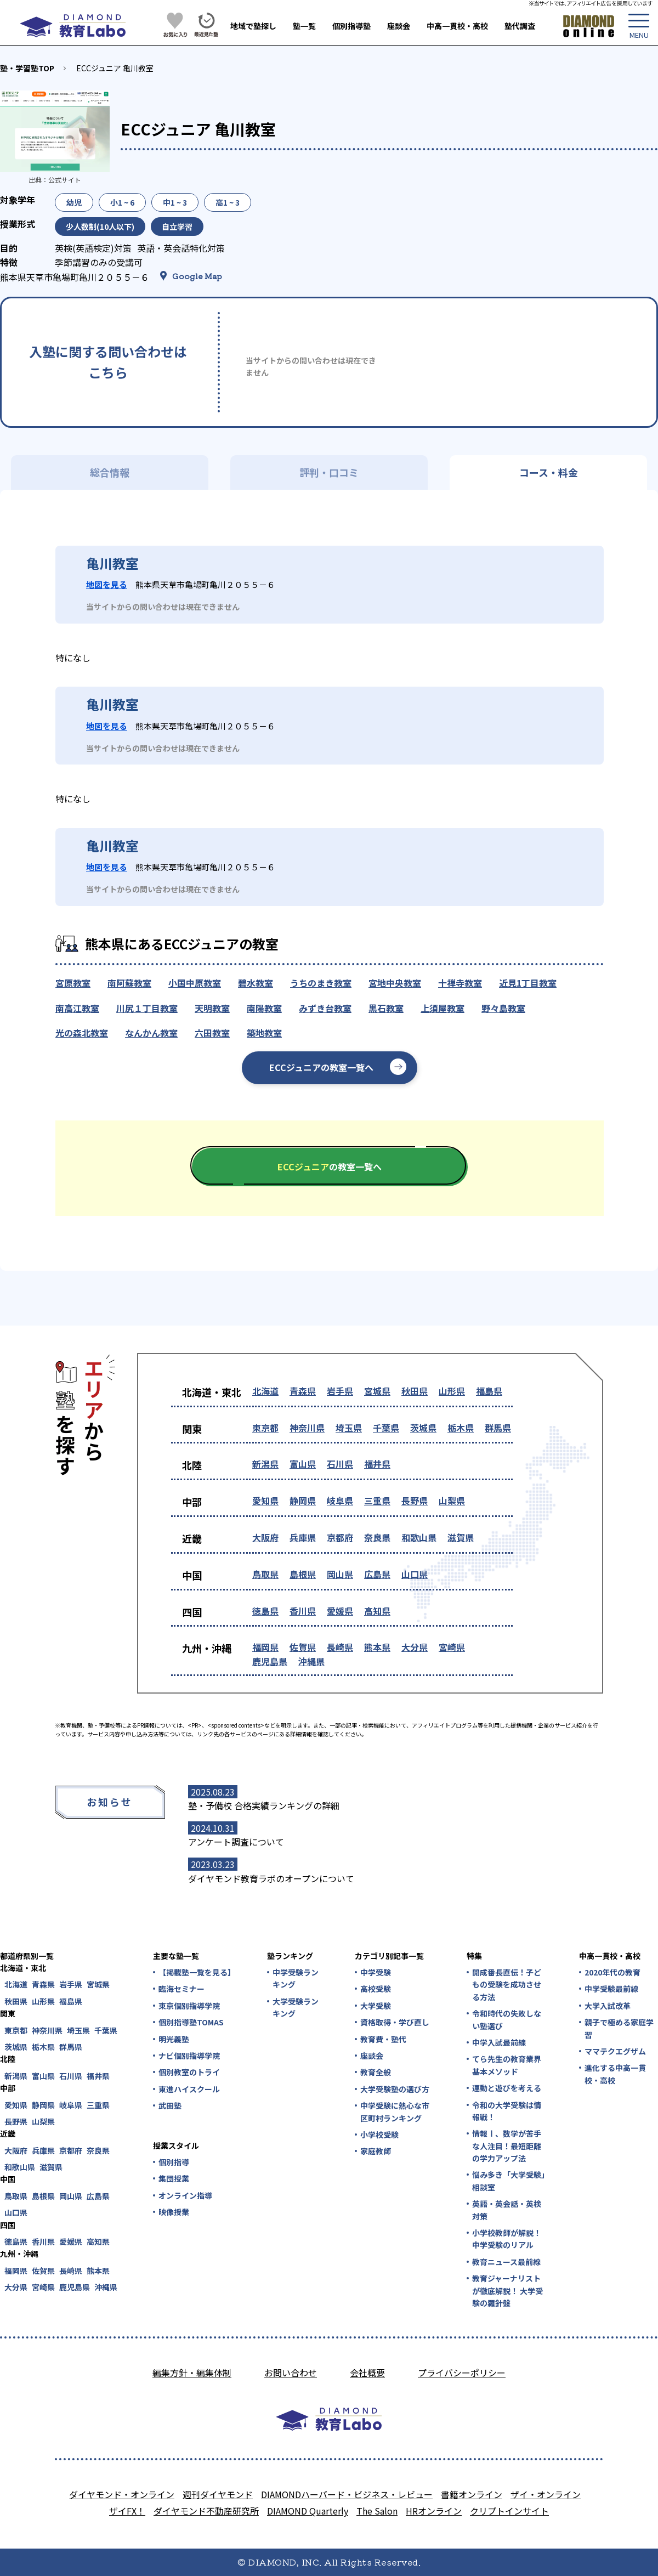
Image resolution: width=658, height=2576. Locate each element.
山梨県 (452, 1500)
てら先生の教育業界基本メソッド (506, 2064)
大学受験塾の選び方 (394, 2089)
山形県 (452, 1390)
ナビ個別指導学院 (189, 2055)
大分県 (414, 1647)
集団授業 (173, 2178)
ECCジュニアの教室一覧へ (321, 1067)
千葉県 (386, 1427)
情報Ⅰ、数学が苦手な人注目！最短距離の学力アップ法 (506, 2146)
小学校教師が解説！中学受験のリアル (506, 2238)
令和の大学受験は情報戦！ (506, 2110)
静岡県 (303, 1500)
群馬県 (498, 1427)
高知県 (377, 1610)
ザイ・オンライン (545, 2494)
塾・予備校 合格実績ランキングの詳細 (263, 1805)
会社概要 (367, 2372)
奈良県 (377, 1537)
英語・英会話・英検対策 (506, 2209)
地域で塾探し (253, 25)
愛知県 (265, 1500)
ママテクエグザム (615, 2051)
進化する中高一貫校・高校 (615, 2073)
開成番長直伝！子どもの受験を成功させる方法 (506, 1984)
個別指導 (173, 2161)
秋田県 (414, 1390)
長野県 (414, 1500)
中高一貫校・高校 (457, 25)
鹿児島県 (269, 1661)
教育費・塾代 (383, 2039)
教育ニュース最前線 (506, 2261)
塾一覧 (304, 25)
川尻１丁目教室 (147, 1008)
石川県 (340, 1463)
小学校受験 (379, 2134)
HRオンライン (434, 2510)
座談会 (398, 25)
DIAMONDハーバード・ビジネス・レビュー (347, 2494)
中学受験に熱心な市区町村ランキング (394, 2111)
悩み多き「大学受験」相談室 (508, 2180)
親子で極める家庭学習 (619, 2028)
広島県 (377, 1574)
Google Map (197, 275)
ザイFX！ (127, 2510)
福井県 (377, 1463)
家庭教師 (375, 2150)
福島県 (489, 1390)
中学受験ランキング (296, 1978)
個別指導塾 (351, 25)
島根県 (303, 1574)
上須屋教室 (442, 1008)
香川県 (303, 1610)
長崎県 (340, 1647)
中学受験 (375, 1972)
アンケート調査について (236, 1841)
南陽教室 (264, 1008)
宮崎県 (452, 1647)
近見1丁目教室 (528, 982)
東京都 (265, 1427)
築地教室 (264, 1032)
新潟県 (265, 1463)
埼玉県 (349, 1427)
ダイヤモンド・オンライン (121, 2494)
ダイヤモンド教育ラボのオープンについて (271, 1878)
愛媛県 (340, 1610)
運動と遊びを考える (506, 2087)
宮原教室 (72, 982)
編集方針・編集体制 (191, 2372)
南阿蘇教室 (129, 982)
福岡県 (265, 1647)
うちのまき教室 (320, 982)
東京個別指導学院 (189, 2005)
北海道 (265, 1390)
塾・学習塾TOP (27, 68)
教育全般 (375, 2072)
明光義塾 (173, 2039)
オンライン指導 (185, 2195)
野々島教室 (503, 1008)
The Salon (377, 2510)
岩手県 (340, 1390)
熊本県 (377, 1647)
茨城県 (423, 1427)
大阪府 (265, 1537)
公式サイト (64, 179)
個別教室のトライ (189, 2072)
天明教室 (212, 1008)
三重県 (377, 1500)
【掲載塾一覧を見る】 (196, 1972)
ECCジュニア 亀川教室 (115, 68)
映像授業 (173, 2211)
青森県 (303, 1390)
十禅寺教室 (460, 982)
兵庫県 (303, 1537)
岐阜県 (340, 1500)
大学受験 (375, 2005)
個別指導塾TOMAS (191, 2022)
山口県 (414, 1574)
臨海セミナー (181, 1988)
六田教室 (212, 1032)
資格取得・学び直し (394, 2022)
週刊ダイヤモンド (218, 2494)
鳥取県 (265, 1574)
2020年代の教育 (612, 1972)
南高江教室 (77, 1008)
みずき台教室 (325, 1008)
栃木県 (460, 1427)
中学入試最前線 (499, 2042)
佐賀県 (303, 1647)
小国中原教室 (194, 982)
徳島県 (265, 1610)
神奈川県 (307, 1427)
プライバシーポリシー (462, 2372)
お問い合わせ (290, 2372)
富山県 (303, 1463)
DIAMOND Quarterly (307, 2510)
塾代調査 (519, 25)
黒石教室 (386, 1008)
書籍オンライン (471, 2494)
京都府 (340, 1537)
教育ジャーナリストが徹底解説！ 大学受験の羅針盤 (507, 2290)
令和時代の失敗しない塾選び (506, 2019)
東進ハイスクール (189, 2089)
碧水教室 (255, 982)
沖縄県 (311, 1661)
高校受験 (375, 1988)
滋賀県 (460, 1537)
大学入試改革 (608, 2005)
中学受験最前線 (611, 1988)
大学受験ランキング (296, 2007)
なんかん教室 (151, 1032)
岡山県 (340, 1574)
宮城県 (377, 1390)
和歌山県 (418, 1537)
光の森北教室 (81, 1032)
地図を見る (106, 584)
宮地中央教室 (394, 982)
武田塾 (169, 2105)
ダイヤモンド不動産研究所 (206, 2510)
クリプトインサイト (509, 2510)
